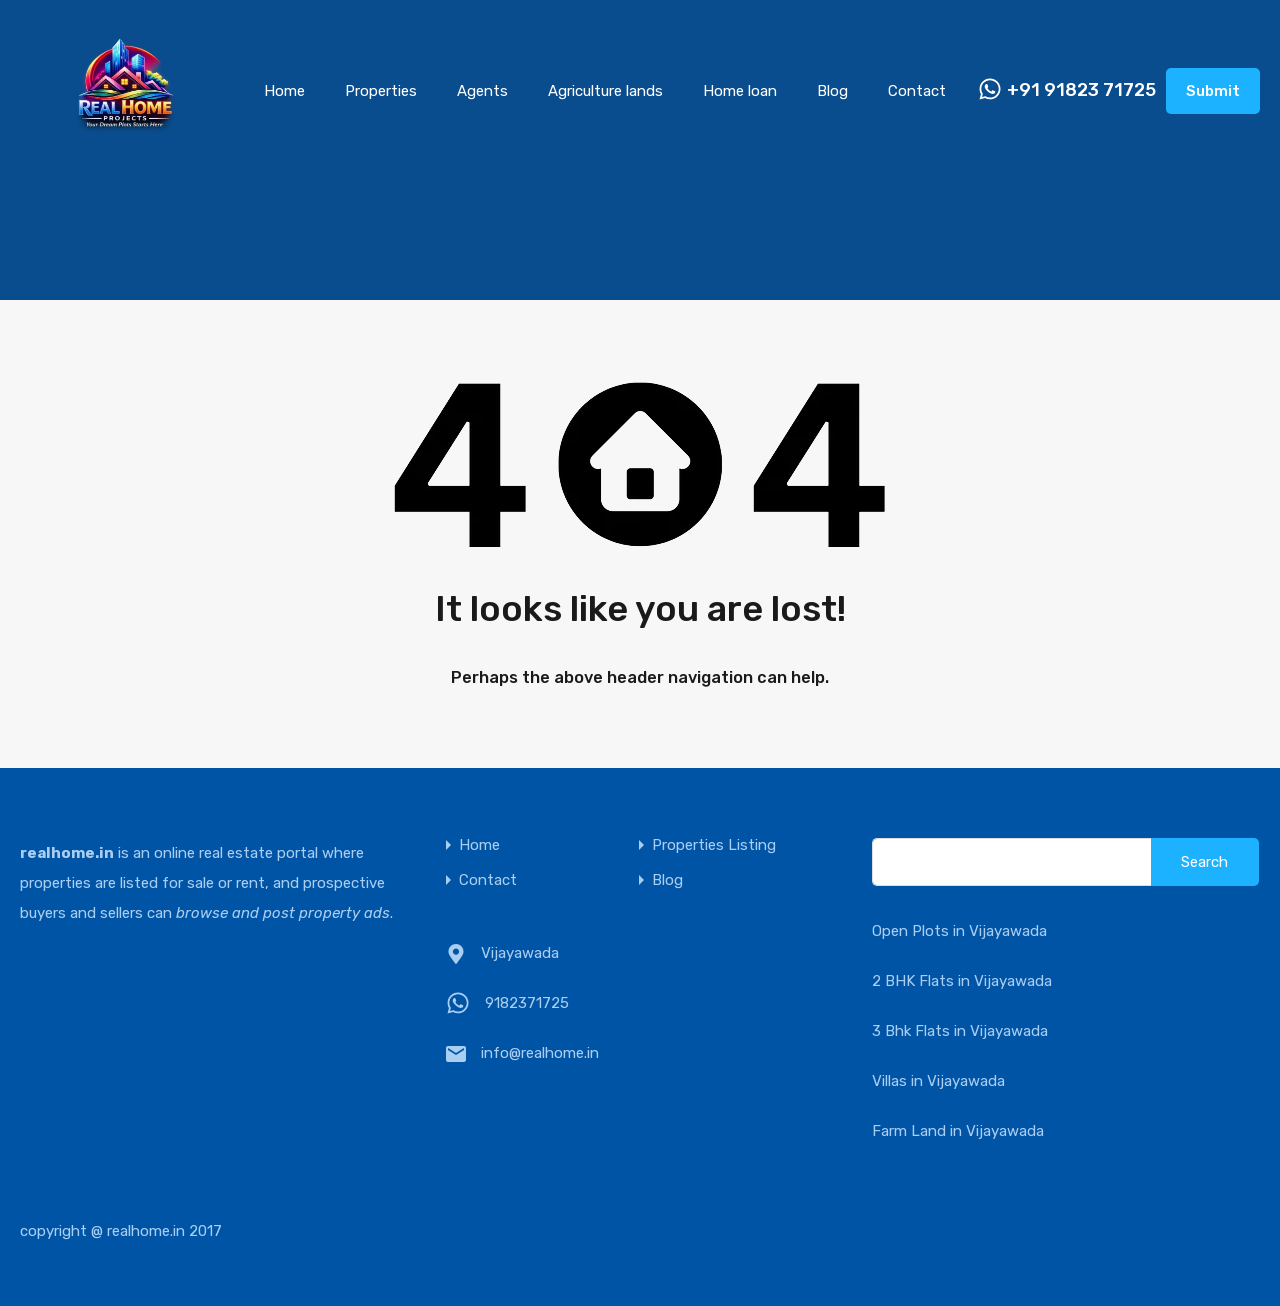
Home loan (740, 91)
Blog (832, 91)
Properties (381, 91)
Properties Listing (714, 845)
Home (284, 91)
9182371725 (527, 1003)
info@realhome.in (540, 1053)
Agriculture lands (605, 91)
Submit (1213, 91)
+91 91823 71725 (1081, 90)
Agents (482, 91)
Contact (917, 91)
